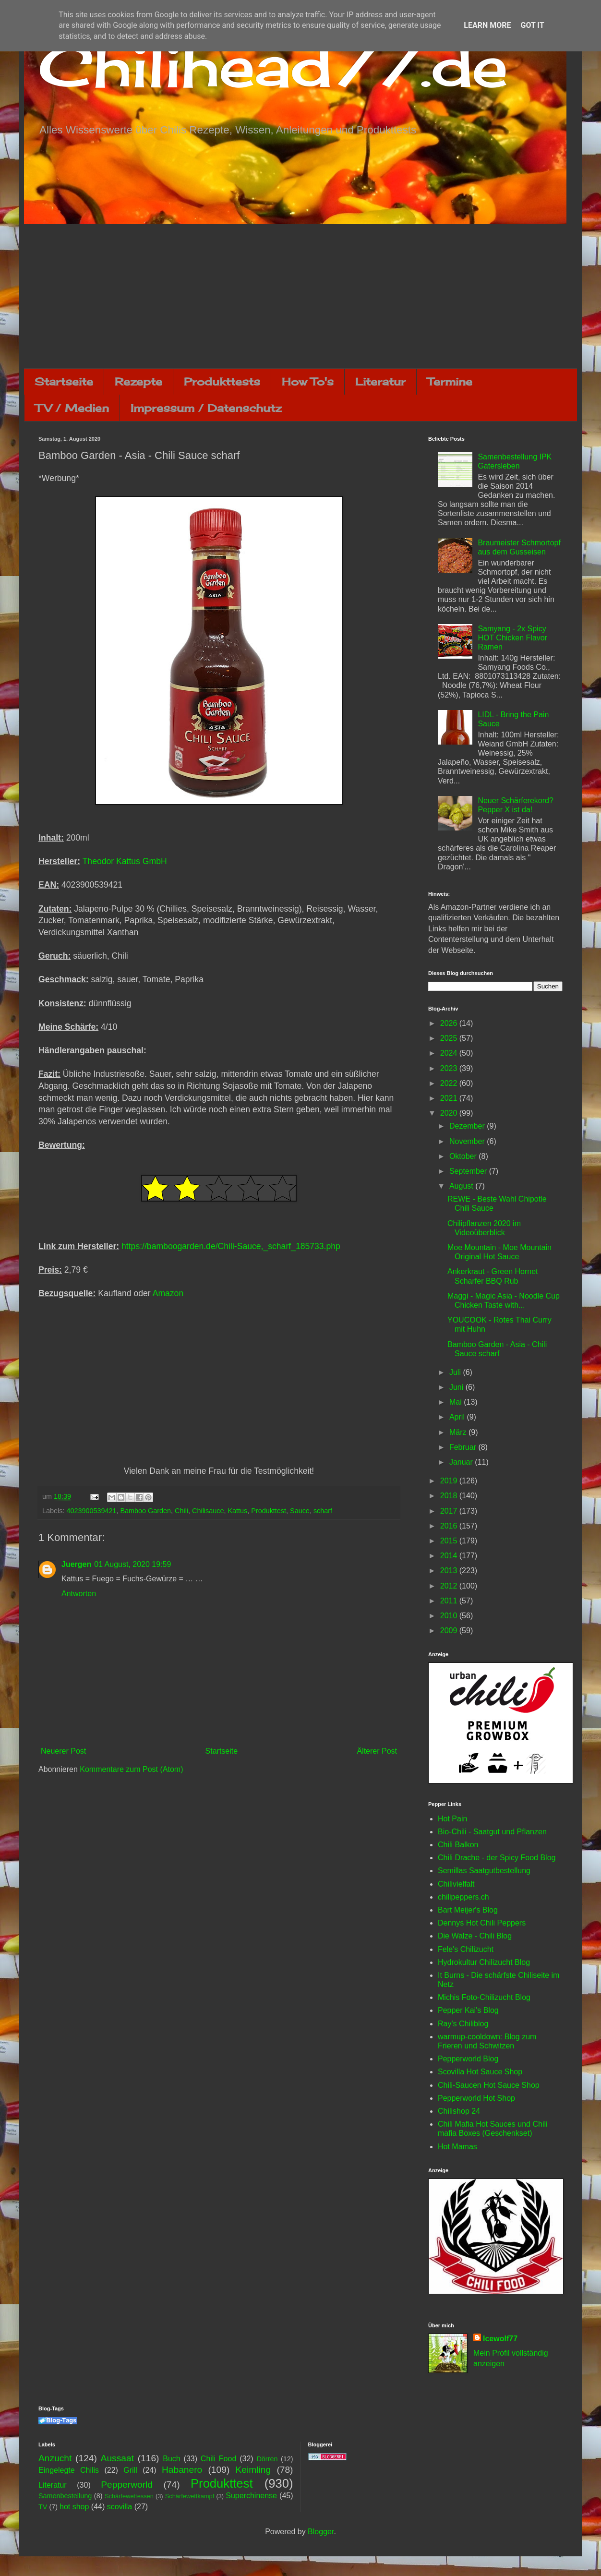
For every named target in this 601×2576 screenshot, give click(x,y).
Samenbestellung (65, 2496)
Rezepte (138, 381)
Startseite (64, 381)
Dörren (266, 2459)
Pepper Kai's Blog (468, 2010)
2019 (449, 1481)
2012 (449, 1586)
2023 (449, 1068)
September (469, 1171)
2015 (449, 1541)
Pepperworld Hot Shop (476, 2098)
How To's (308, 381)
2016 (449, 1526)
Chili (181, 1511)
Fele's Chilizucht (465, 1949)
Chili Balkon (458, 1845)
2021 (449, 1098)
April (458, 1417)
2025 (449, 1038)
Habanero (182, 2470)
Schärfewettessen (129, 2496)
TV (42, 2507)
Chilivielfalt (456, 1884)
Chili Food (218, 2459)
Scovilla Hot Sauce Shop (480, 2072)
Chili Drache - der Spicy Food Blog (496, 1858)
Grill (130, 2470)
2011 (449, 1601)
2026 (449, 1023)
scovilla (119, 2507)
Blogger (321, 2532)
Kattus (237, 1511)
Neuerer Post (63, 1751)
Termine (449, 381)
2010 (449, 1616)
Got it (532, 25)
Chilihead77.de (273, 65)
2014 (449, 1556)
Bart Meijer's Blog (468, 1910)
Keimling (253, 2470)
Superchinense (251, 2496)
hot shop (74, 2507)
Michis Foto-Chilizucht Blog (484, 1997)
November (468, 1141)
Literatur (380, 381)
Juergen (76, 1564)
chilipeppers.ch (463, 1897)
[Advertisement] (300, 296)
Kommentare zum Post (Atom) (131, 1769)
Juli (456, 1372)
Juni (457, 1387)
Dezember (468, 1126)
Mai (456, 1402)
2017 (449, 1511)
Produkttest (268, 1511)
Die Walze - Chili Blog (475, 1936)
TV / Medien (72, 407)
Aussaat (117, 2458)
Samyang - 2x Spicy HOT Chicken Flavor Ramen (512, 638)
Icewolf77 (500, 2339)
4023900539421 (91, 1511)
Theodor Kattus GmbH (125, 861)
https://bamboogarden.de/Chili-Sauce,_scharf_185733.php (230, 1246)
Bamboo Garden (145, 1511)
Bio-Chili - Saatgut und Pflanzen (492, 1832)
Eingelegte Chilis (68, 2470)
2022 (449, 1083)
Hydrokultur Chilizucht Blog (484, 1962)
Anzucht (55, 2458)
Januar (462, 1462)
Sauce (300, 1511)
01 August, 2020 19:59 (132, 1564)
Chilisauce (208, 1511)
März (459, 1432)
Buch (171, 2459)
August (462, 1186)
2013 (449, 1570)
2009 (449, 1630)
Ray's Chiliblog (463, 2024)
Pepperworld (127, 2485)
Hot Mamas (457, 2147)
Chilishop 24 (459, 2111)
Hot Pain (452, 1819)
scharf (322, 1511)
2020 (449, 1113)
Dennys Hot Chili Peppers (482, 1923)
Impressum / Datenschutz (206, 407)
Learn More (487, 25)
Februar (463, 1447)
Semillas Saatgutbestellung (484, 1870)
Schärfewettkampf (189, 2496)
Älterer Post (377, 1751)
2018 (449, 1496)
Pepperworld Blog (468, 2059)
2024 (449, 1053)
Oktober (464, 1156)
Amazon (168, 1293)
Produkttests (222, 381)
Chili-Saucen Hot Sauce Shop (489, 2085)
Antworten (78, 1593)
